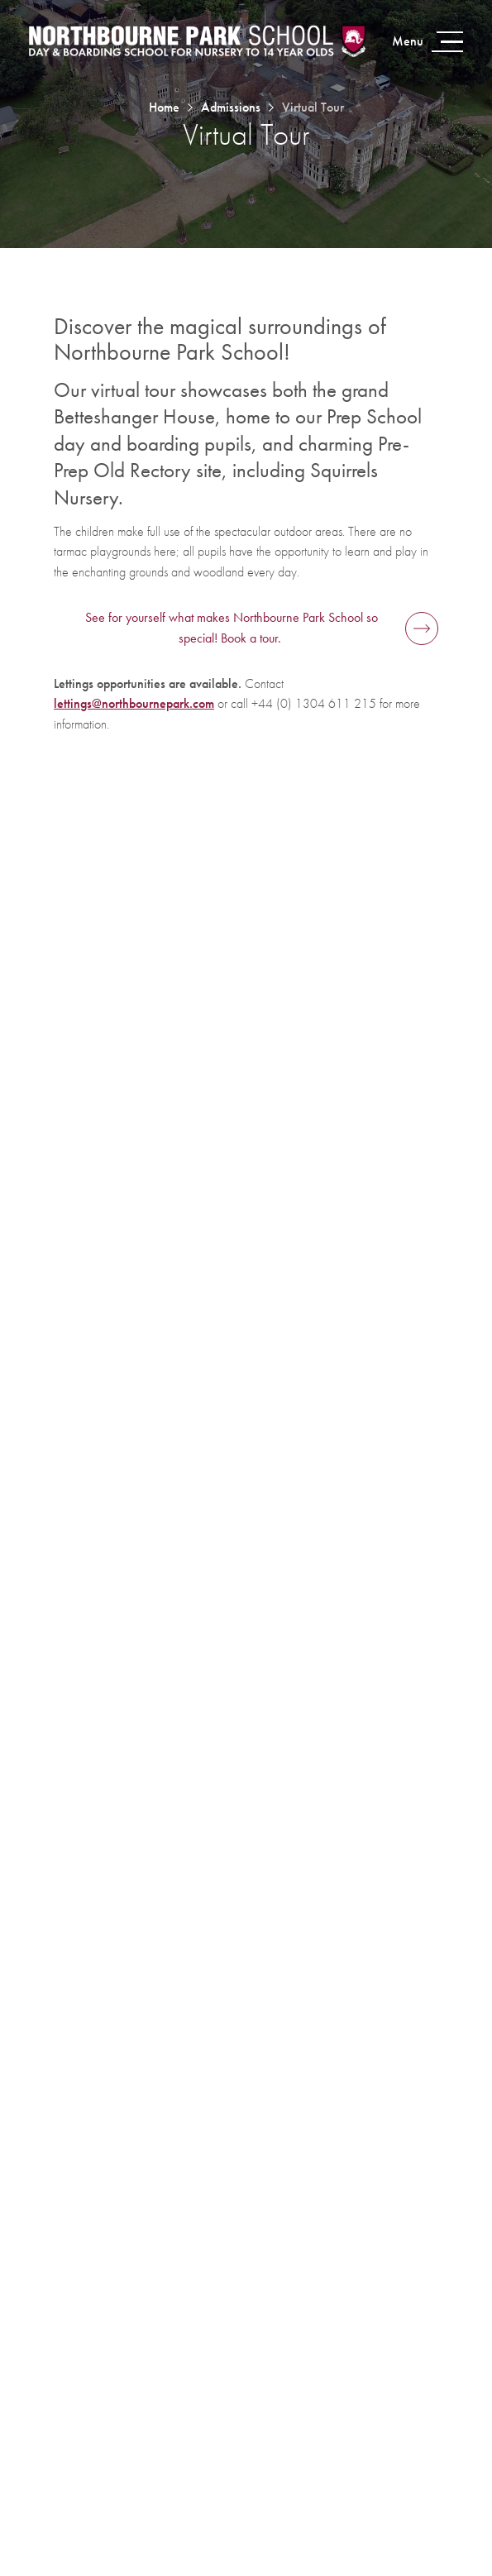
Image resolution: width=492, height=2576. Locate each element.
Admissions (230, 107)
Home (164, 107)
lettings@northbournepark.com (134, 703)
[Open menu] (426, 41)
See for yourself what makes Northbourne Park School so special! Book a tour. (231, 628)
